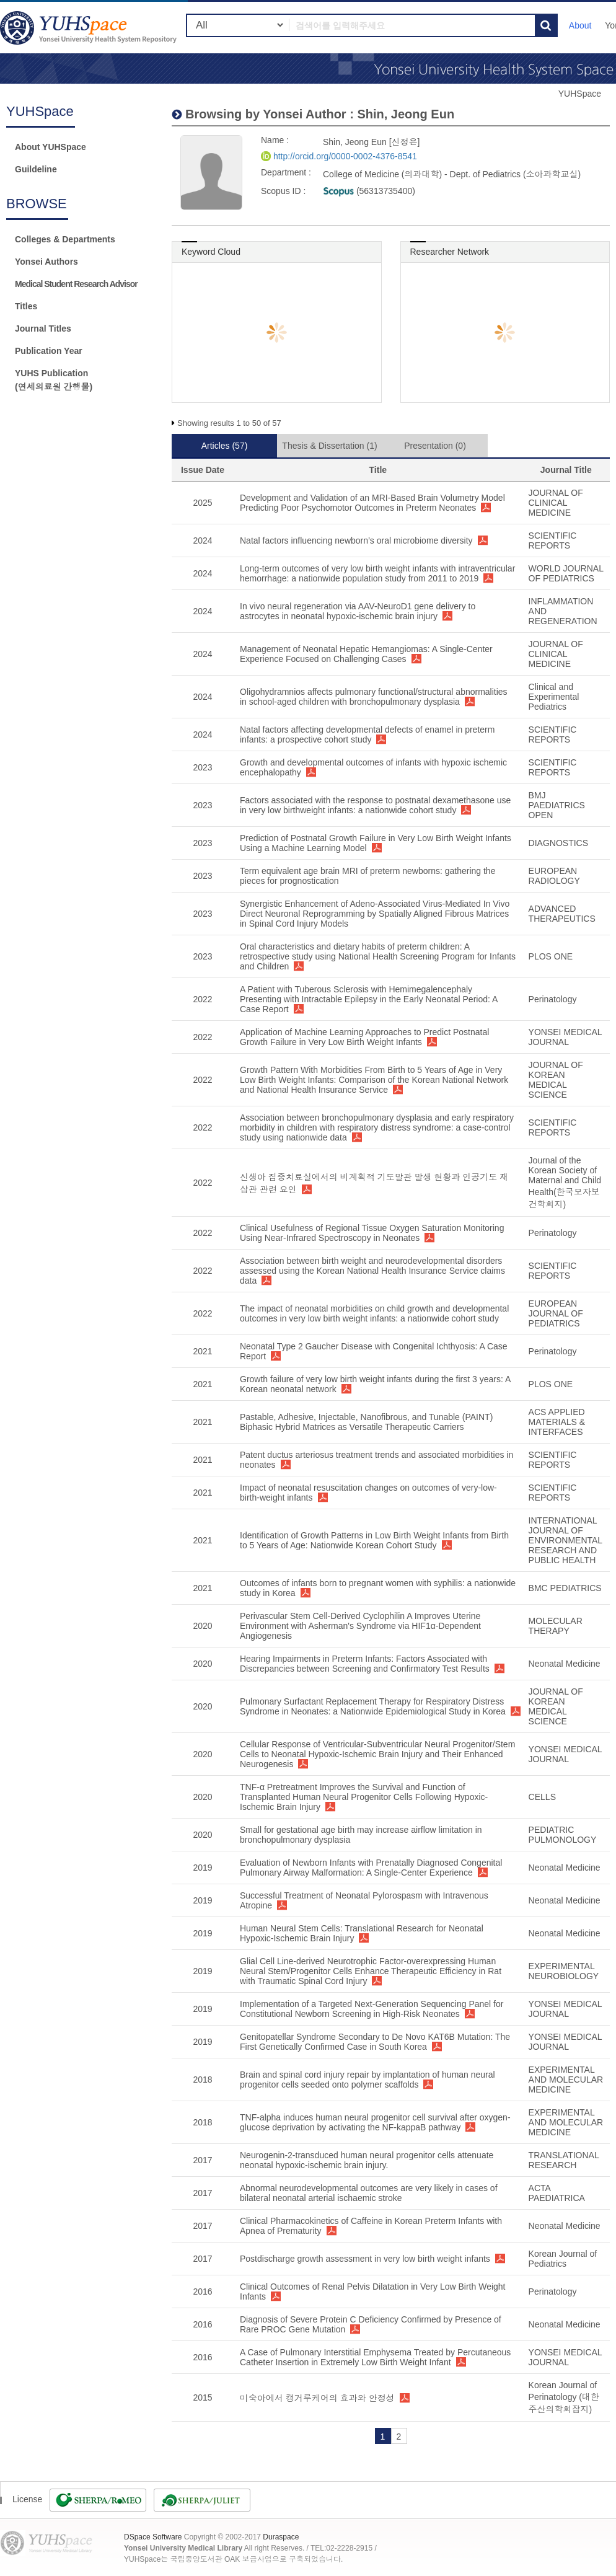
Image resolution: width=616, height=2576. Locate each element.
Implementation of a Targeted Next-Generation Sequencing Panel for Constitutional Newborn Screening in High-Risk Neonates (371, 2009)
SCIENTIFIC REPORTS (553, 540)
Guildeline (36, 169)
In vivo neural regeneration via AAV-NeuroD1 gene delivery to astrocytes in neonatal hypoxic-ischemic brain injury (357, 611)
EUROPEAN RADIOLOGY (554, 876)
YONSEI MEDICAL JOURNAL (565, 1037)
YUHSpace (579, 94)
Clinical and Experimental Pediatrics (554, 697)
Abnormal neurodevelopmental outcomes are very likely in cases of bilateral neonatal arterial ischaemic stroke (369, 2193)
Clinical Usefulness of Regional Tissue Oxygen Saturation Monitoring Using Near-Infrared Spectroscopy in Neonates (372, 1233)
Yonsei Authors (46, 262)
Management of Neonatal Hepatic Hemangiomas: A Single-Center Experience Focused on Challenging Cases (366, 654)
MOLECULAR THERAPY (556, 1626)
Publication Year (48, 351)
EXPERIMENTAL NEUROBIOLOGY (564, 1971)
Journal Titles (43, 328)
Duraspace (281, 2537)
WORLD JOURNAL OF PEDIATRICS (566, 573)
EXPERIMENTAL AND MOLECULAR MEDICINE (566, 2079)
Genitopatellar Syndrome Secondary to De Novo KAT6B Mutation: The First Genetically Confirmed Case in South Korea (375, 2042)
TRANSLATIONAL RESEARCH (564, 2160)
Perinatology (553, 999)
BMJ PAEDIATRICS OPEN (557, 805)
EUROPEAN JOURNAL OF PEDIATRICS (556, 1313)
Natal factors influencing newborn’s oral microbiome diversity (356, 540)
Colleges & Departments (65, 239)
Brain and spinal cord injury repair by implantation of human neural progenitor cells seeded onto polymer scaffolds (367, 2079)
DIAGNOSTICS (558, 843)
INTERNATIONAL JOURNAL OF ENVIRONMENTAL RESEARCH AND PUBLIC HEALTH (565, 1540)
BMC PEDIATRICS (565, 1588)
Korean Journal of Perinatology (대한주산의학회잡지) (564, 2397)
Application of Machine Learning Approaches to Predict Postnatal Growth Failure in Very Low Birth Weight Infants (364, 1037)
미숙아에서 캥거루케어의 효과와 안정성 (317, 2398)
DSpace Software (153, 2537)
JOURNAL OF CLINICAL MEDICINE (556, 503)
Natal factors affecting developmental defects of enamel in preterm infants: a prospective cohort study (367, 734)
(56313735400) (369, 191)
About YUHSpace (50, 147)
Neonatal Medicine (565, 1664)
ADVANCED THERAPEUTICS (562, 914)
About (580, 25)
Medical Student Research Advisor (76, 284)
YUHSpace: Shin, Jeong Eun (90, 27)
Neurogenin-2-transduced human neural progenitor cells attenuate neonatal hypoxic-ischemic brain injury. (366, 2160)
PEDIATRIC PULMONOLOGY (563, 1835)
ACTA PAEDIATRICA (557, 2193)
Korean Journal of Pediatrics (563, 2259)
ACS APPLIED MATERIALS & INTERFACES (557, 1422)
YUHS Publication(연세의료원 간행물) (53, 380)
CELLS (542, 1797)
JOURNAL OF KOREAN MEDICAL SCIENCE (556, 1080)
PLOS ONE (551, 956)
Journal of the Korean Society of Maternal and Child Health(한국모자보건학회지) (565, 1182)
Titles (26, 306)
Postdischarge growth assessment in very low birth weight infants (365, 2259)
